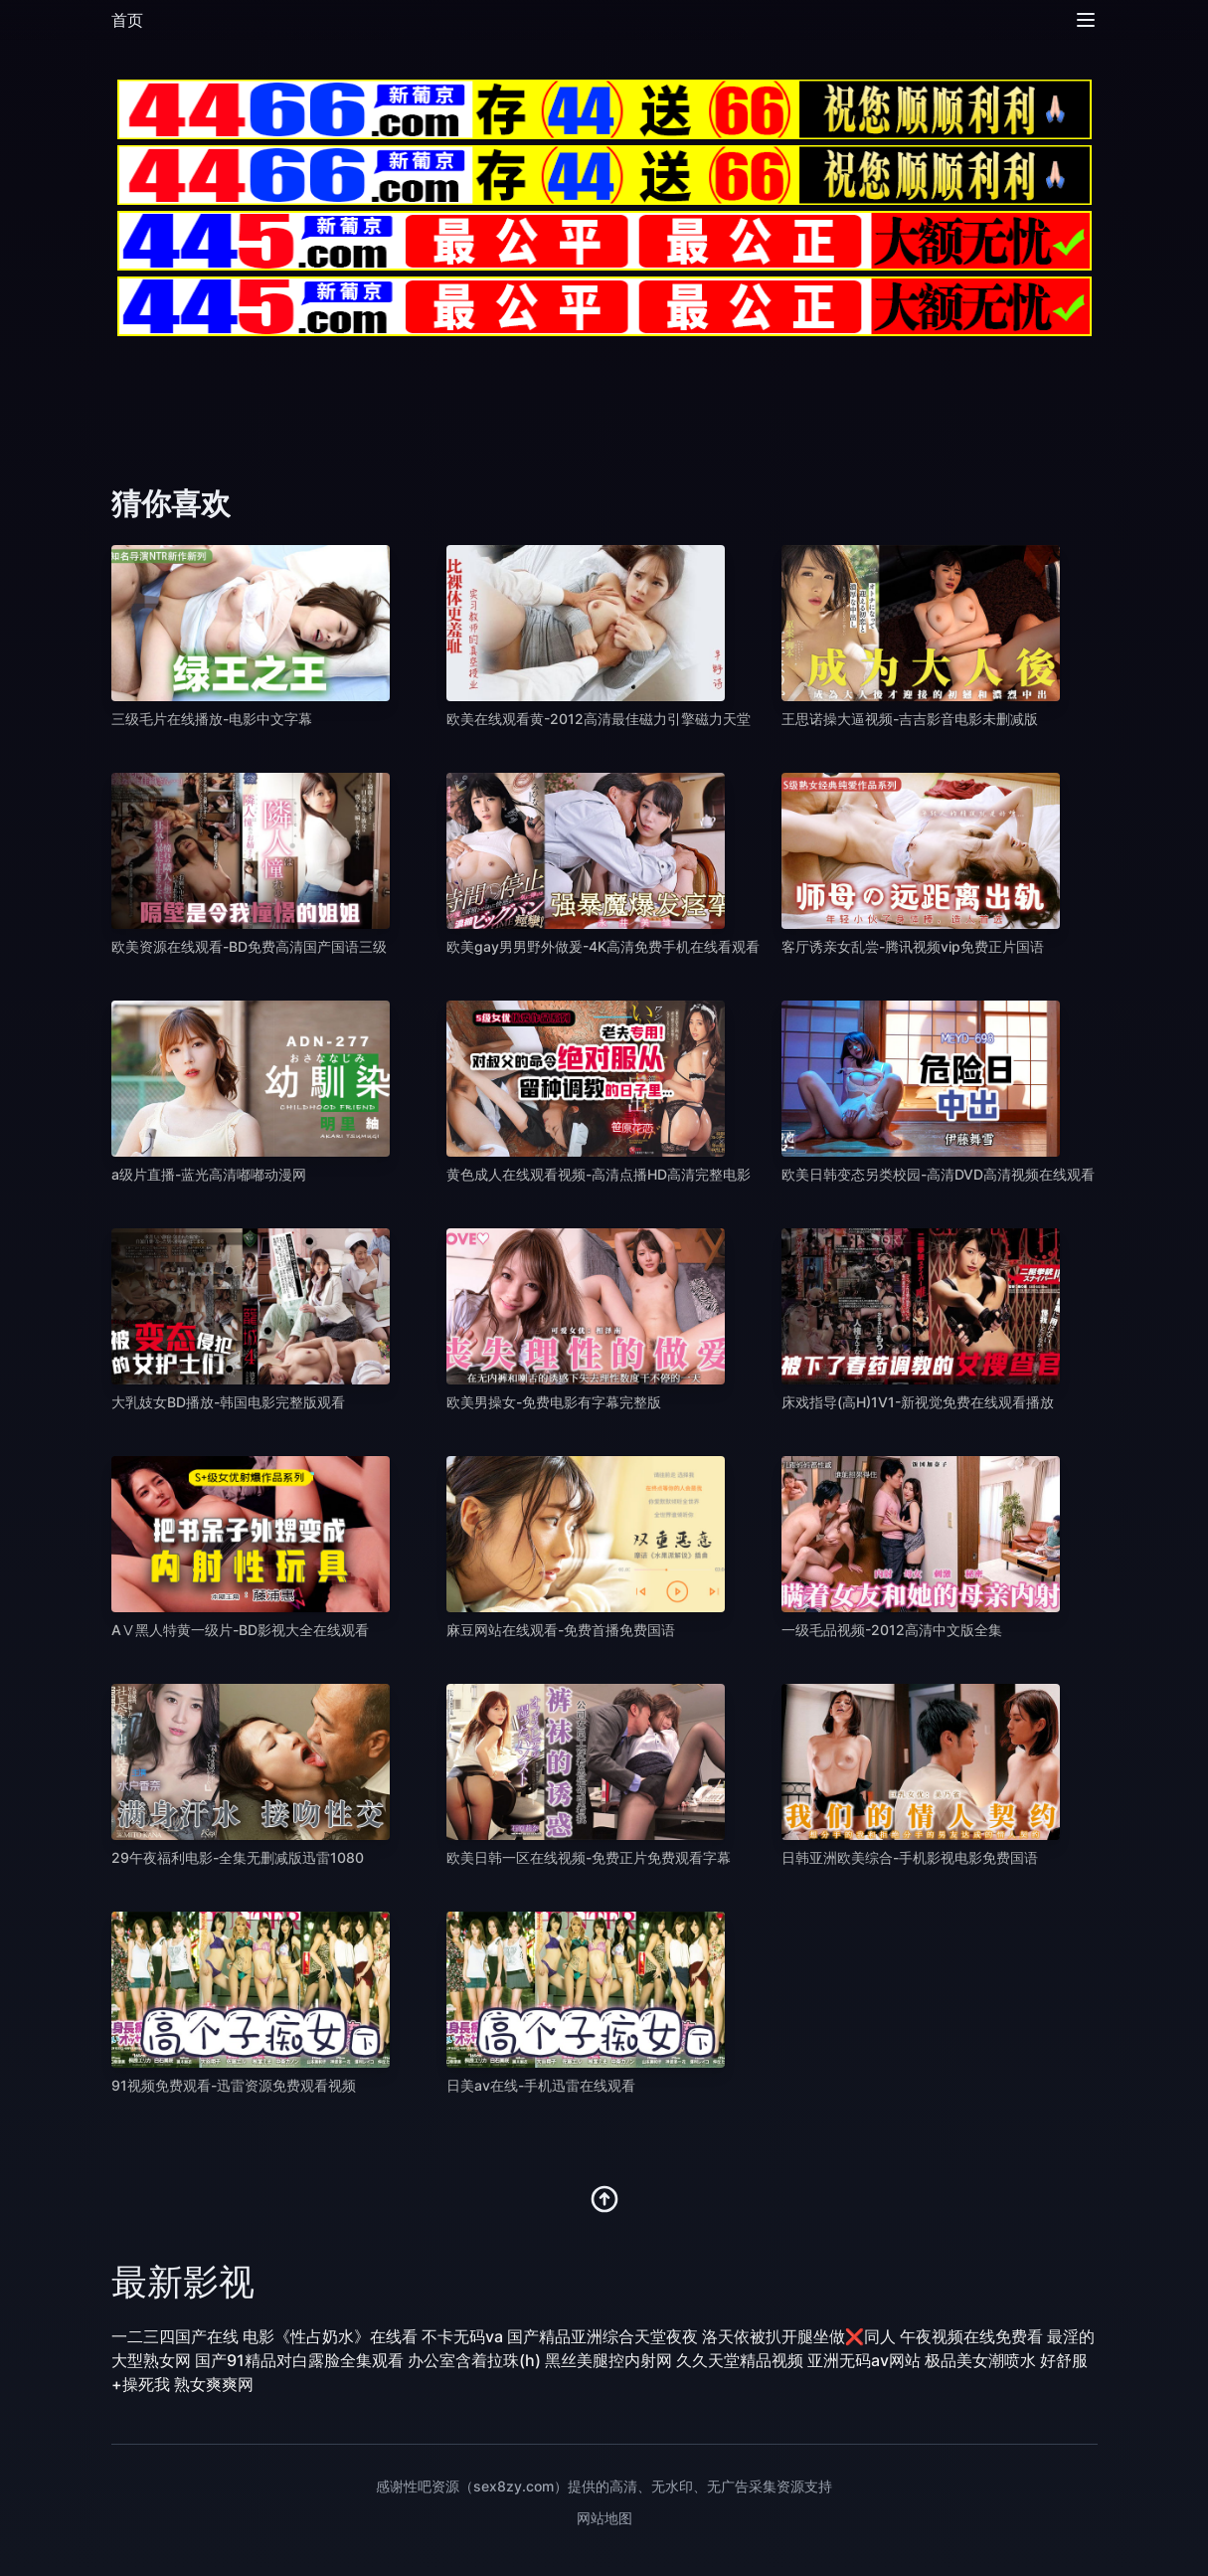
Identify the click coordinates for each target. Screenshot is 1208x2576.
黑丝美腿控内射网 (608, 2360)
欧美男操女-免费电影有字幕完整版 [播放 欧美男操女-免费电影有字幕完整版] (553, 1401)
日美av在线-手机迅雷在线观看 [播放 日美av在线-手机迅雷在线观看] (540, 2085)
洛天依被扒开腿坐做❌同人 (799, 2336)
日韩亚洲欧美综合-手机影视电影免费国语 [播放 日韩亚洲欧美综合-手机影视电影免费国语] (909, 1857)
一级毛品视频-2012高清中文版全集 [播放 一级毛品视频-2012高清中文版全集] (891, 1629)
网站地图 (604, 2517)
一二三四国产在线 (175, 2336)
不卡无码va (462, 2336)
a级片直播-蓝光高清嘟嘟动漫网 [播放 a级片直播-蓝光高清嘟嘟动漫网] (208, 1174)
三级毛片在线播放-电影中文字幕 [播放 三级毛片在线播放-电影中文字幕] (211, 718)
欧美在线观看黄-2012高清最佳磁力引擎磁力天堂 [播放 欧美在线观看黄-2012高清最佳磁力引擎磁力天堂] (598, 718)
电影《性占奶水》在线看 (330, 2336)
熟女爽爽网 (214, 2384)
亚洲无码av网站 (864, 2360)
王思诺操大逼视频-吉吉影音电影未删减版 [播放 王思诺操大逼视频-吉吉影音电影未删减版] (909, 718)
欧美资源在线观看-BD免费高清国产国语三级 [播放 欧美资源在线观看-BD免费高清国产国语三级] (249, 946)
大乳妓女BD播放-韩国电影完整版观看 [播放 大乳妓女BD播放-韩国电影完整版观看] (228, 1401)
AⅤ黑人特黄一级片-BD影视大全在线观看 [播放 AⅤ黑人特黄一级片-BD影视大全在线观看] (240, 1629)
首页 (127, 20)
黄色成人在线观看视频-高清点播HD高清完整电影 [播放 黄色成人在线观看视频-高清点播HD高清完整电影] (598, 1174)
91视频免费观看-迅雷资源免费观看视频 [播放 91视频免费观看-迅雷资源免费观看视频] (233, 2085)
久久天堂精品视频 (739, 2360)
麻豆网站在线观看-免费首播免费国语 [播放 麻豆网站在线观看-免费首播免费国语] (560, 1629)
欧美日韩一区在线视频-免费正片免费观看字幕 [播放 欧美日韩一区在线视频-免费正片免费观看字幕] (588, 1857)
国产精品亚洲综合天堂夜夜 (602, 2336)
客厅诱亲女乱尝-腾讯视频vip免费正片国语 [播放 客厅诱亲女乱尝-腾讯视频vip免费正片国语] (912, 946)
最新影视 (183, 2281)
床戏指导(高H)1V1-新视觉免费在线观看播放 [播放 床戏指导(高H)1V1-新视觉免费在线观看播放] (917, 1401)
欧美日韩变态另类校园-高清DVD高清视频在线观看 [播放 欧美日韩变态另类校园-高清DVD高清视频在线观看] (938, 1174)
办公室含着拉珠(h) (474, 2360)
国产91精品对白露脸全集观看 (299, 2360)
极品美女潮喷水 (980, 2360)
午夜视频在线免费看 (971, 2336)
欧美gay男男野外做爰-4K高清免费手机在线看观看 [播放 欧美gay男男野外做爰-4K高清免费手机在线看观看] (603, 946)
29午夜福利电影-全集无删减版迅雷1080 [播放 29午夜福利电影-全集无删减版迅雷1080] (237, 1857)
